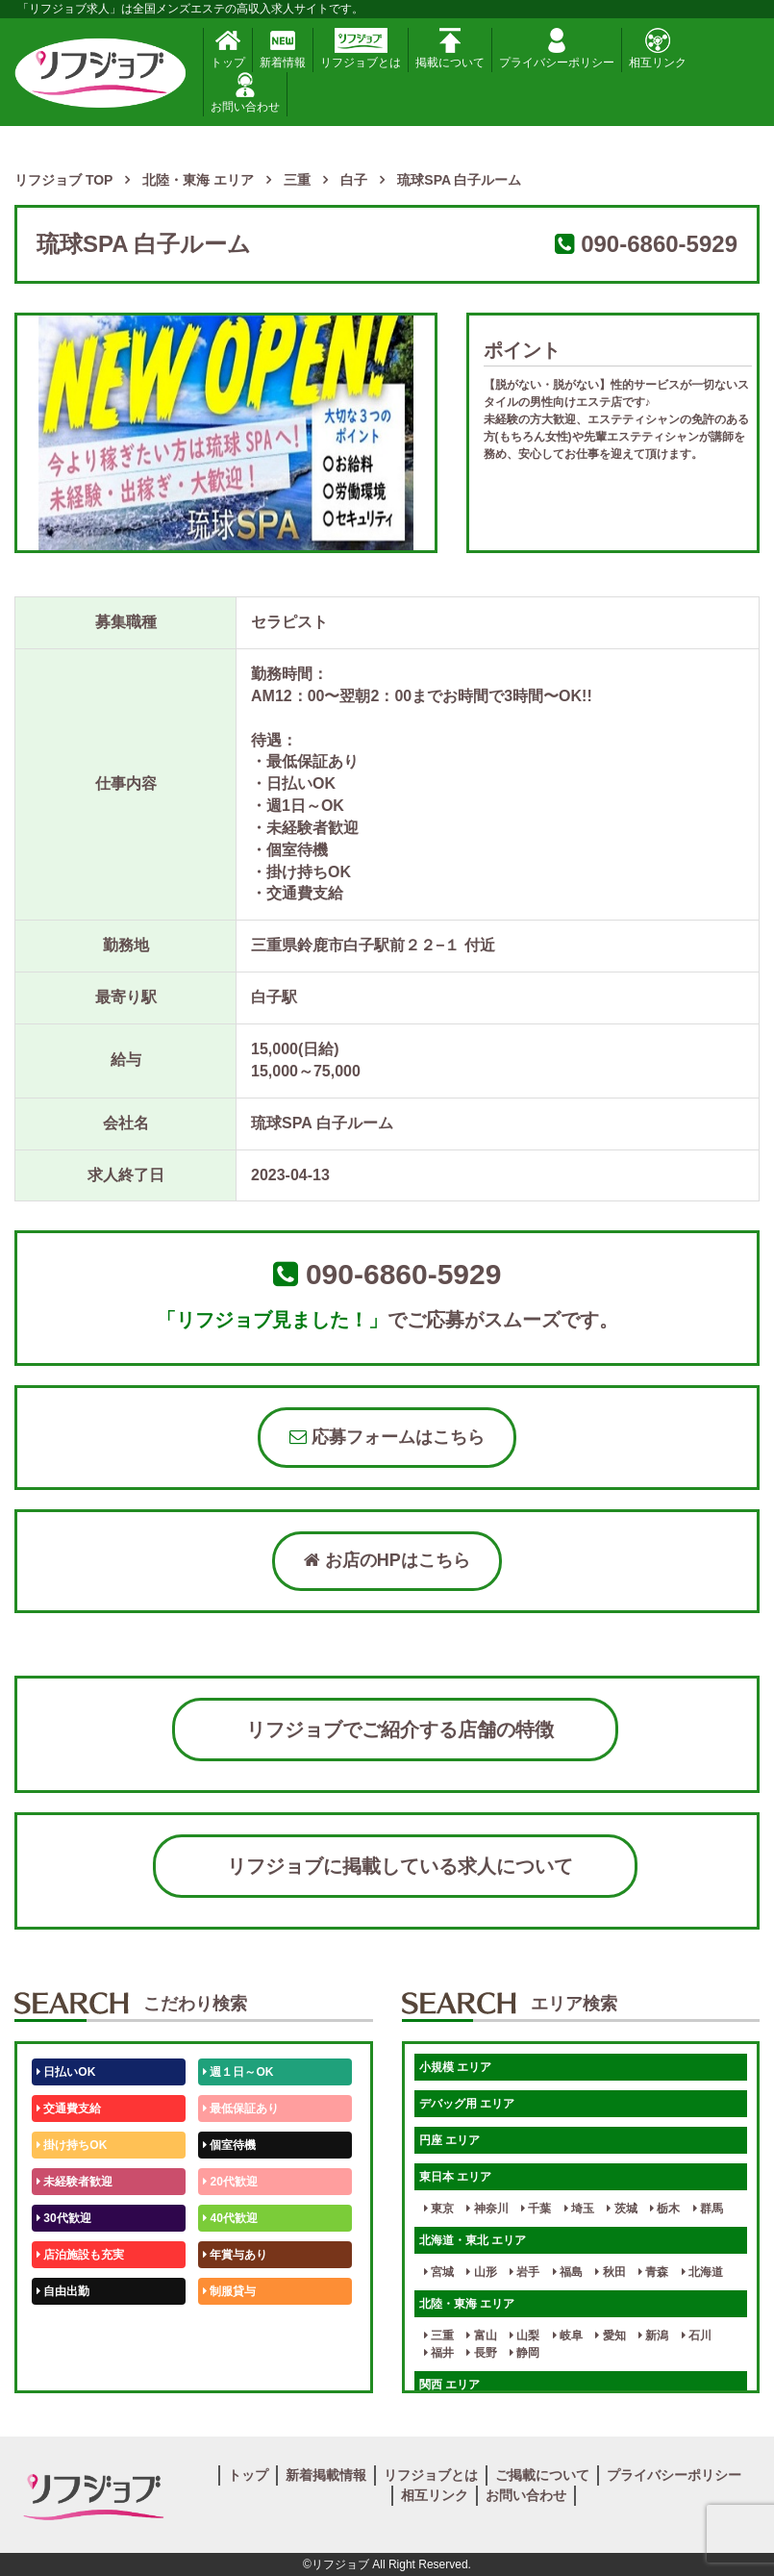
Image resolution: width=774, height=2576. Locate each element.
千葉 (536, 2208)
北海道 (702, 2272)
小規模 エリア (455, 2067)
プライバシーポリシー (556, 48)
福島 (568, 2272)
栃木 (665, 2208)
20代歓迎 (230, 2181)
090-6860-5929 (659, 244)
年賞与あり (235, 2254)
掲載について (450, 48)
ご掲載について (542, 2475)
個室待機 (229, 2145)
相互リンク (658, 48)
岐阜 (568, 2335)
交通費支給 (69, 2108)
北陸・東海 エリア (466, 2304)
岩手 (524, 2272)
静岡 (524, 2353)
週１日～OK (238, 2072)
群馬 (708, 2208)
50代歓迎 (64, 2328)
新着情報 (283, 48)
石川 (697, 2335)
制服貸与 (229, 2291)
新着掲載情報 (326, 2475)
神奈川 (487, 2208)
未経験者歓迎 (74, 2181)
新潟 (653, 2335)
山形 (481, 2272)
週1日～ (227, 2364)
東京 (439, 2208)
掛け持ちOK (72, 2145)
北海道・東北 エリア (472, 2240)
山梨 (524, 2335)
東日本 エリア (455, 2177)
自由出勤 (63, 2291)
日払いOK (66, 2072)
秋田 (610, 2272)
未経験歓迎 (235, 2328)
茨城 (622, 2208)
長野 (481, 2353)
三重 (439, 2335)
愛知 (610, 2335)
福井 (439, 2353)
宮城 (439, 2272)
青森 (653, 2272)
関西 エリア (449, 2384)
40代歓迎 (230, 2218)
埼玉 (579, 2208)
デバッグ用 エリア (466, 2103)
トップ (228, 48)
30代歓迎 (64, 2218)
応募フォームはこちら (387, 1437)
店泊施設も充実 (80, 2254)
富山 (481, 2335)
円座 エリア (449, 2140)
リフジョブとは (360, 48)
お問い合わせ (245, 93)
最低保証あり (241, 2108)
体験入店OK (72, 2364)
